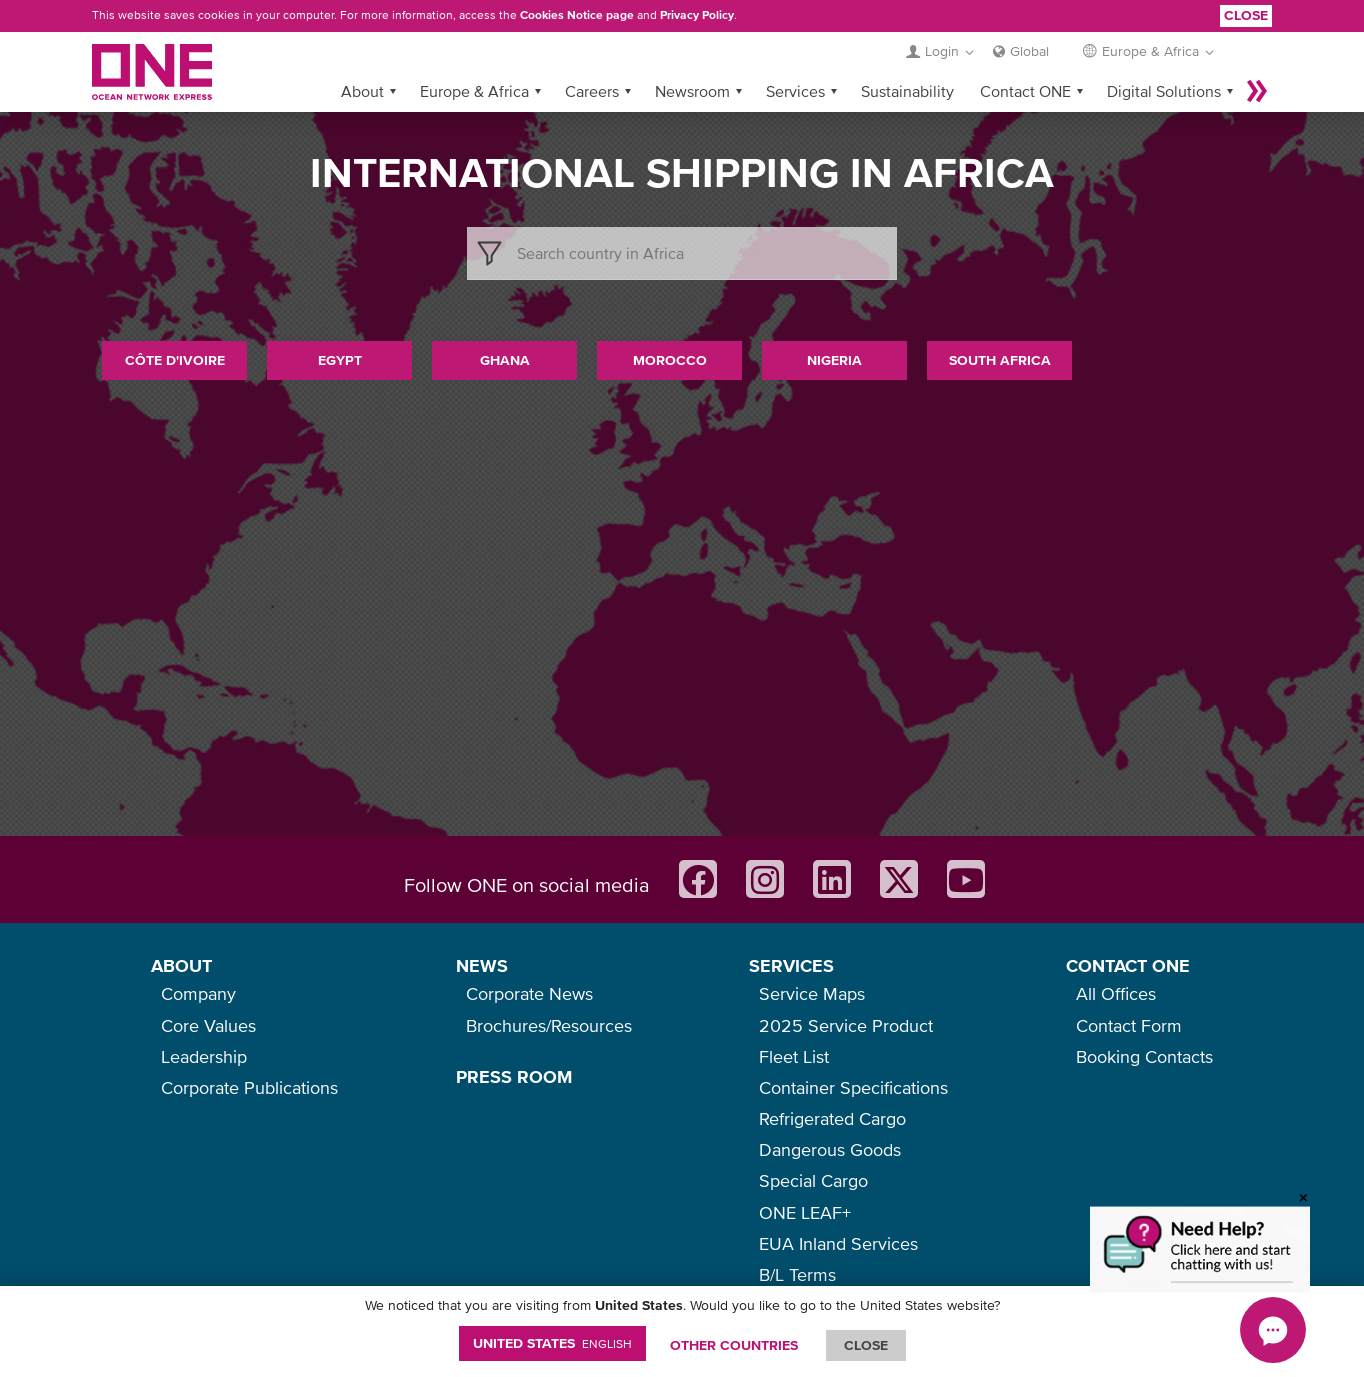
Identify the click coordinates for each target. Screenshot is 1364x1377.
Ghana (505, 360)
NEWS (482, 965)
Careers (592, 91)
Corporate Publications (249, 1087)
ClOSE (866, 1345)
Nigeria (834, 360)
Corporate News (529, 993)
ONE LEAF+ (805, 1212)
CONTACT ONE (1128, 965)
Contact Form (1129, 1025)
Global (1029, 51)
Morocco (670, 360)
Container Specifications (853, 1087)
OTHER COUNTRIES (734, 1345)
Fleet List (794, 1056)
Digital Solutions (1164, 91)
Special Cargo (813, 1180)
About (362, 91)
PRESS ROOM (514, 1076)
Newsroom (692, 91)
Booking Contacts (1144, 1056)
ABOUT (181, 965)
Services (795, 91)
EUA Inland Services (838, 1243)
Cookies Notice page (577, 15)
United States (552, 1343)
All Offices (1116, 993)
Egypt (340, 360)
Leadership (204, 1056)
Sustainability (907, 91)
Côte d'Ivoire (175, 360)
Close (1246, 15)
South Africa (1000, 360)
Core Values (208, 1025)
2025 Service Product (846, 1025)
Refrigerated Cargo (832, 1118)
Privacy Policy (697, 15)
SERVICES (791, 965)
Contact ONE (1025, 91)
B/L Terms (797, 1274)
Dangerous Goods (830, 1149)
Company (198, 993)
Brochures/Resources (549, 1025)
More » (1257, 91)
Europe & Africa (474, 91)
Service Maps (812, 993)
